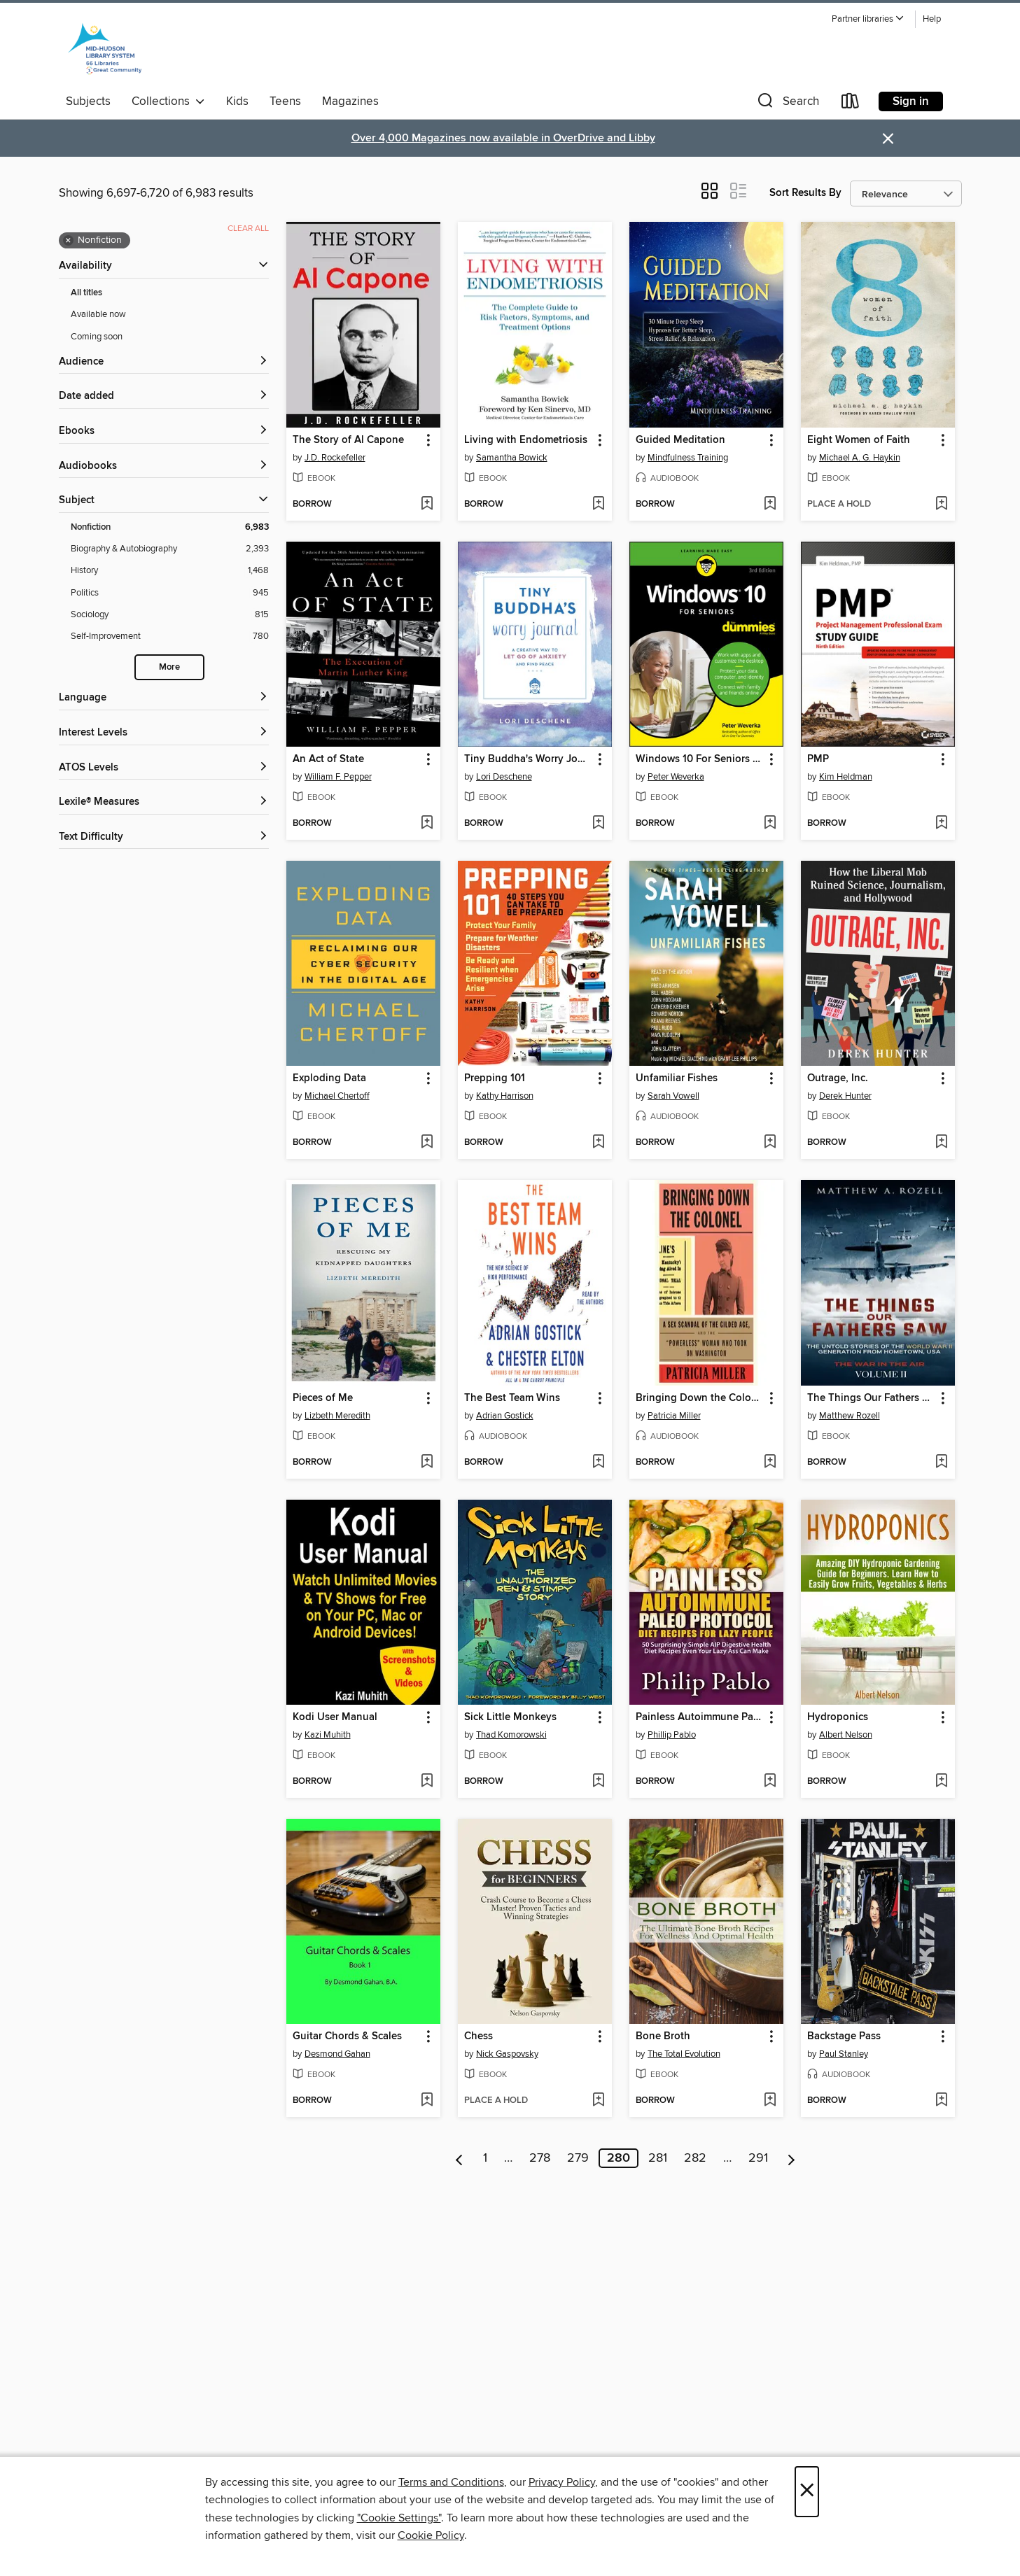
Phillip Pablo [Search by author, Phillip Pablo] (672, 1734)
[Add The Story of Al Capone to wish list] (426, 504)
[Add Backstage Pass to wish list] (941, 2101)
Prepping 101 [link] (494, 1078)
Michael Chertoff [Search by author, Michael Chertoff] (337, 1096)
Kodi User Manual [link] (335, 1717)
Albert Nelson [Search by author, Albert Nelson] (845, 1734)
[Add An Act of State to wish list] (426, 824)
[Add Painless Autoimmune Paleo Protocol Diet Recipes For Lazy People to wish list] (769, 1782)
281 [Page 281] (657, 2158)
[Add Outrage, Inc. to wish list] (941, 1143)
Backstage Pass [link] (844, 2036)
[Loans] (851, 104)
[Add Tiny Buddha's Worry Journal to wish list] (598, 824)
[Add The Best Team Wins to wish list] (598, 1463)
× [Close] (807, 2492)
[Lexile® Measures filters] (164, 802)
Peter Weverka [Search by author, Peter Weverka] (676, 776)
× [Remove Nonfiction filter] (68, 240)
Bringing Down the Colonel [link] (700, 1398)
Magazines (350, 101)
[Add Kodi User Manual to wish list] (426, 1782)
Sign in (911, 101)
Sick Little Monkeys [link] (510, 1717)
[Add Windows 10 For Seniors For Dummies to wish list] (769, 824)
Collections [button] (168, 101)
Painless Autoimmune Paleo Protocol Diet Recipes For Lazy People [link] (700, 1717)
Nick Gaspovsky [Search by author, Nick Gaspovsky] (507, 2054)
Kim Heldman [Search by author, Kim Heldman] (845, 776)
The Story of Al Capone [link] (348, 440)
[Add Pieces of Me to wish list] (426, 1463)
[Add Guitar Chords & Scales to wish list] (426, 2101)
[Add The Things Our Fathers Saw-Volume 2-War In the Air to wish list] (941, 1463)
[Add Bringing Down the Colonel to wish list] (769, 1463)
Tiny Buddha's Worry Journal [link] (528, 759)
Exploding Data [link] (329, 1078)
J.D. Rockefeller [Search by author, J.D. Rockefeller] (335, 457)
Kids (237, 101)
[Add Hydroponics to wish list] (941, 1782)
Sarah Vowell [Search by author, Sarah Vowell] (673, 1096)
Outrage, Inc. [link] (837, 1078)
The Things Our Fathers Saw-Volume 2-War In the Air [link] (871, 1398)
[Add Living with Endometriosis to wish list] (598, 504)
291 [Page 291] (758, 2158)
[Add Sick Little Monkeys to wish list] (598, 1782)
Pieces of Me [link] (323, 1398)
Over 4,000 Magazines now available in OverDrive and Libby (503, 138)
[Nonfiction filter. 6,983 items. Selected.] (170, 527)
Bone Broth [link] (663, 2036)
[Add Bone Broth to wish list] (769, 2101)
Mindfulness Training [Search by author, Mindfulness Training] (688, 457)
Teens (285, 101)
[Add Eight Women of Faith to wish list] (941, 504)
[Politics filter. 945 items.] (170, 593)
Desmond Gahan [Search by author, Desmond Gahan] (337, 2054)
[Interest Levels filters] (164, 733)
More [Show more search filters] (169, 667)
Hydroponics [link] (837, 1717)
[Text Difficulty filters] (164, 837)
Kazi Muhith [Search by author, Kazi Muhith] (328, 1734)
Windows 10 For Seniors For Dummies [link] (700, 759)
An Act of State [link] (328, 759)
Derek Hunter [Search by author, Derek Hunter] (845, 1096)
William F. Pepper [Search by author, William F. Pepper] (338, 776)
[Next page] (791, 2158)
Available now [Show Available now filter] (98, 314)
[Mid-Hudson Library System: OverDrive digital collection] (105, 48)
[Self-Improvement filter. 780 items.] (170, 636)
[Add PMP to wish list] (941, 824)
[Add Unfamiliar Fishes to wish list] (769, 1143)
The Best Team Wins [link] (512, 1398)
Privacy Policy (562, 2482)
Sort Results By (805, 192)
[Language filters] (164, 698)
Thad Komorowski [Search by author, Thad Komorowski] (511, 1734)
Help (932, 19)
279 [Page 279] (578, 2158)
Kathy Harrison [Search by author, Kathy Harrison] (504, 1096)
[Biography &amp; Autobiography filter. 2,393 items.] (170, 549)
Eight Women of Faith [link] (858, 440)
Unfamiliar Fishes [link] (677, 1078)
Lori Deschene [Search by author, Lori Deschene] (504, 776)
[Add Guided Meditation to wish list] (769, 504)
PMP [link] (818, 759)
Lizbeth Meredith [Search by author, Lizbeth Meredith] (337, 1415)
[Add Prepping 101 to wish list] (598, 1143)
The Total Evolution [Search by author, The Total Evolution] (684, 2054)
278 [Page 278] (539, 2158)
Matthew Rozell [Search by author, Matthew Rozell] (849, 1415)
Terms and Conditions (451, 2482)
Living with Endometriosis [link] (525, 440)
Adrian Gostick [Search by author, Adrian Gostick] (504, 1415)
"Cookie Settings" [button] (399, 2518)
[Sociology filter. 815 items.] (170, 614)
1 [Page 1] (485, 2158)
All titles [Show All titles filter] (86, 293)
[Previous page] (459, 2158)
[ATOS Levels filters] (164, 768)
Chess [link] (478, 2036)
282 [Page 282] (695, 2158)
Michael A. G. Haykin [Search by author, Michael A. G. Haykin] (859, 457)
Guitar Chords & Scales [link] (347, 2036)
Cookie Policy (431, 2535)
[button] (868, 19)
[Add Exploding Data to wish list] (426, 1143)
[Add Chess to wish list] (598, 2101)
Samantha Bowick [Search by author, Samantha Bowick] (511, 457)
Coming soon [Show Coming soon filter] (97, 336)
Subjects (88, 101)
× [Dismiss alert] (888, 139)
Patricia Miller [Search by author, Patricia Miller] (674, 1415)
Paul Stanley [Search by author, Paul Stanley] (843, 2054)
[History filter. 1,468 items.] (170, 570)
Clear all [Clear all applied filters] (248, 228)
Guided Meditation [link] (680, 440)
